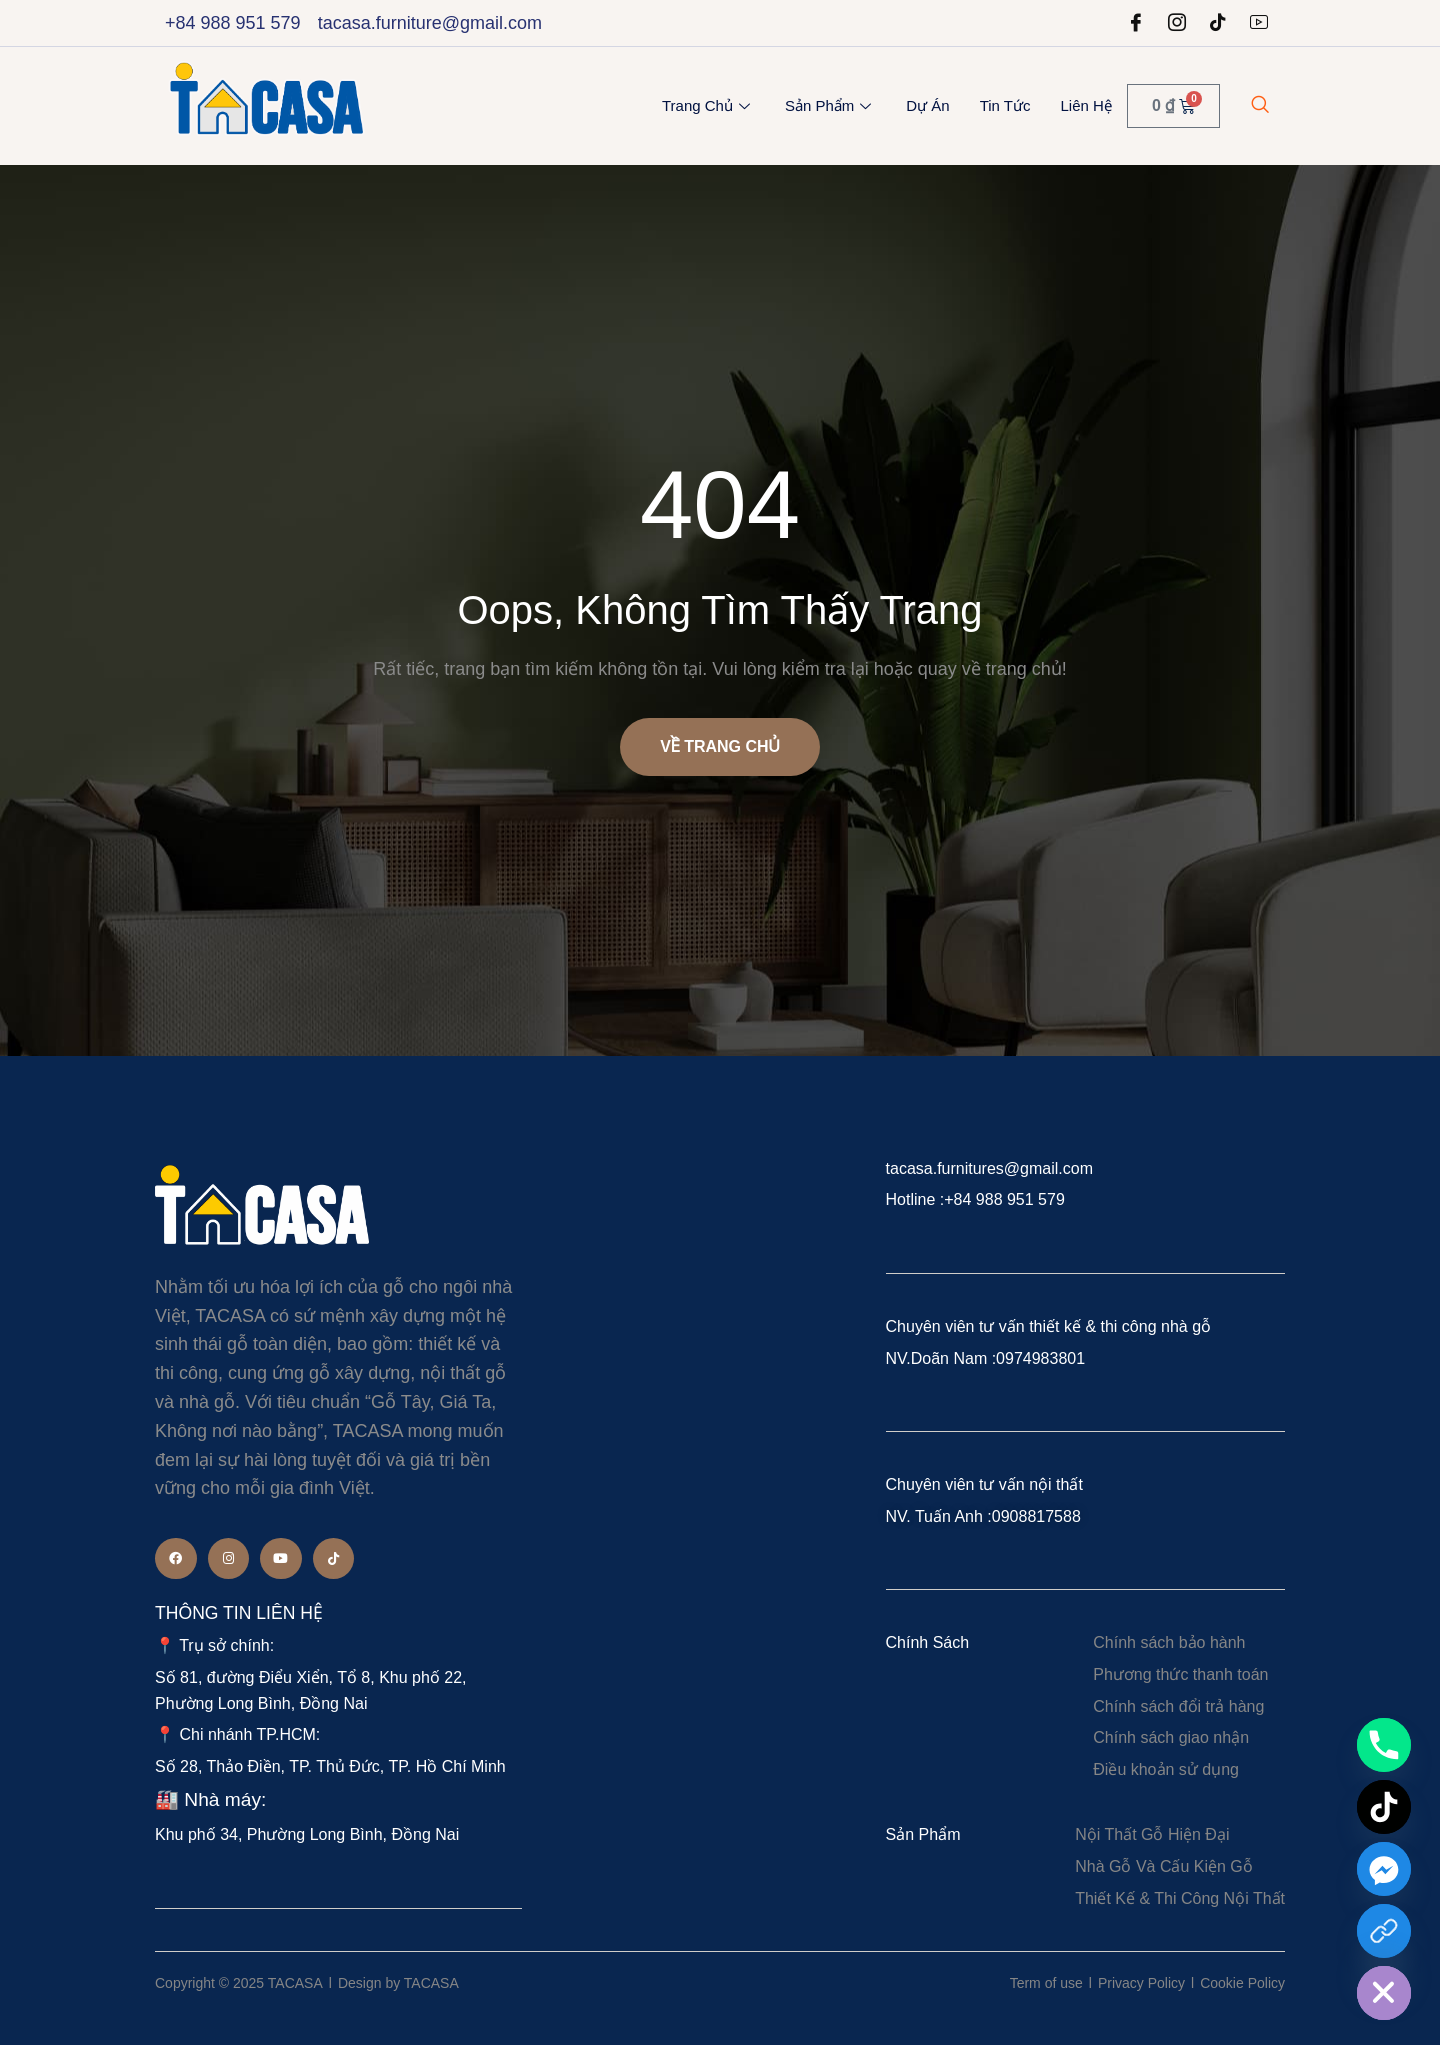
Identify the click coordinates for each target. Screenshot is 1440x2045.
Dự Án (927, 105)
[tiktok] (1218, 23)
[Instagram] (1177, 23)
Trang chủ (708, 105)
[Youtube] (1259, 23)
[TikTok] (1384, 1807)
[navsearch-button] (1260, 106)
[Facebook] (1136, 23)
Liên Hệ (1086, 105)
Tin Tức (1005, 105)
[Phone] (1384, 1745)
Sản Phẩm (830, 105)
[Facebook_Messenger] (1384, 1869)
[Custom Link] (1384, 1931)
